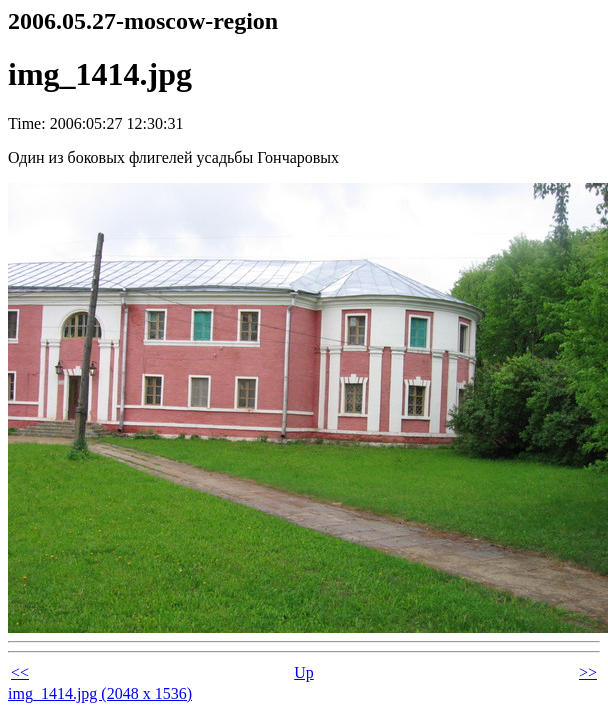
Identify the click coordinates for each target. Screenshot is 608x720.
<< (20, 672)
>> (588, 672)
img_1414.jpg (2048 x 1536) (100, 693)
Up (304, 672)
